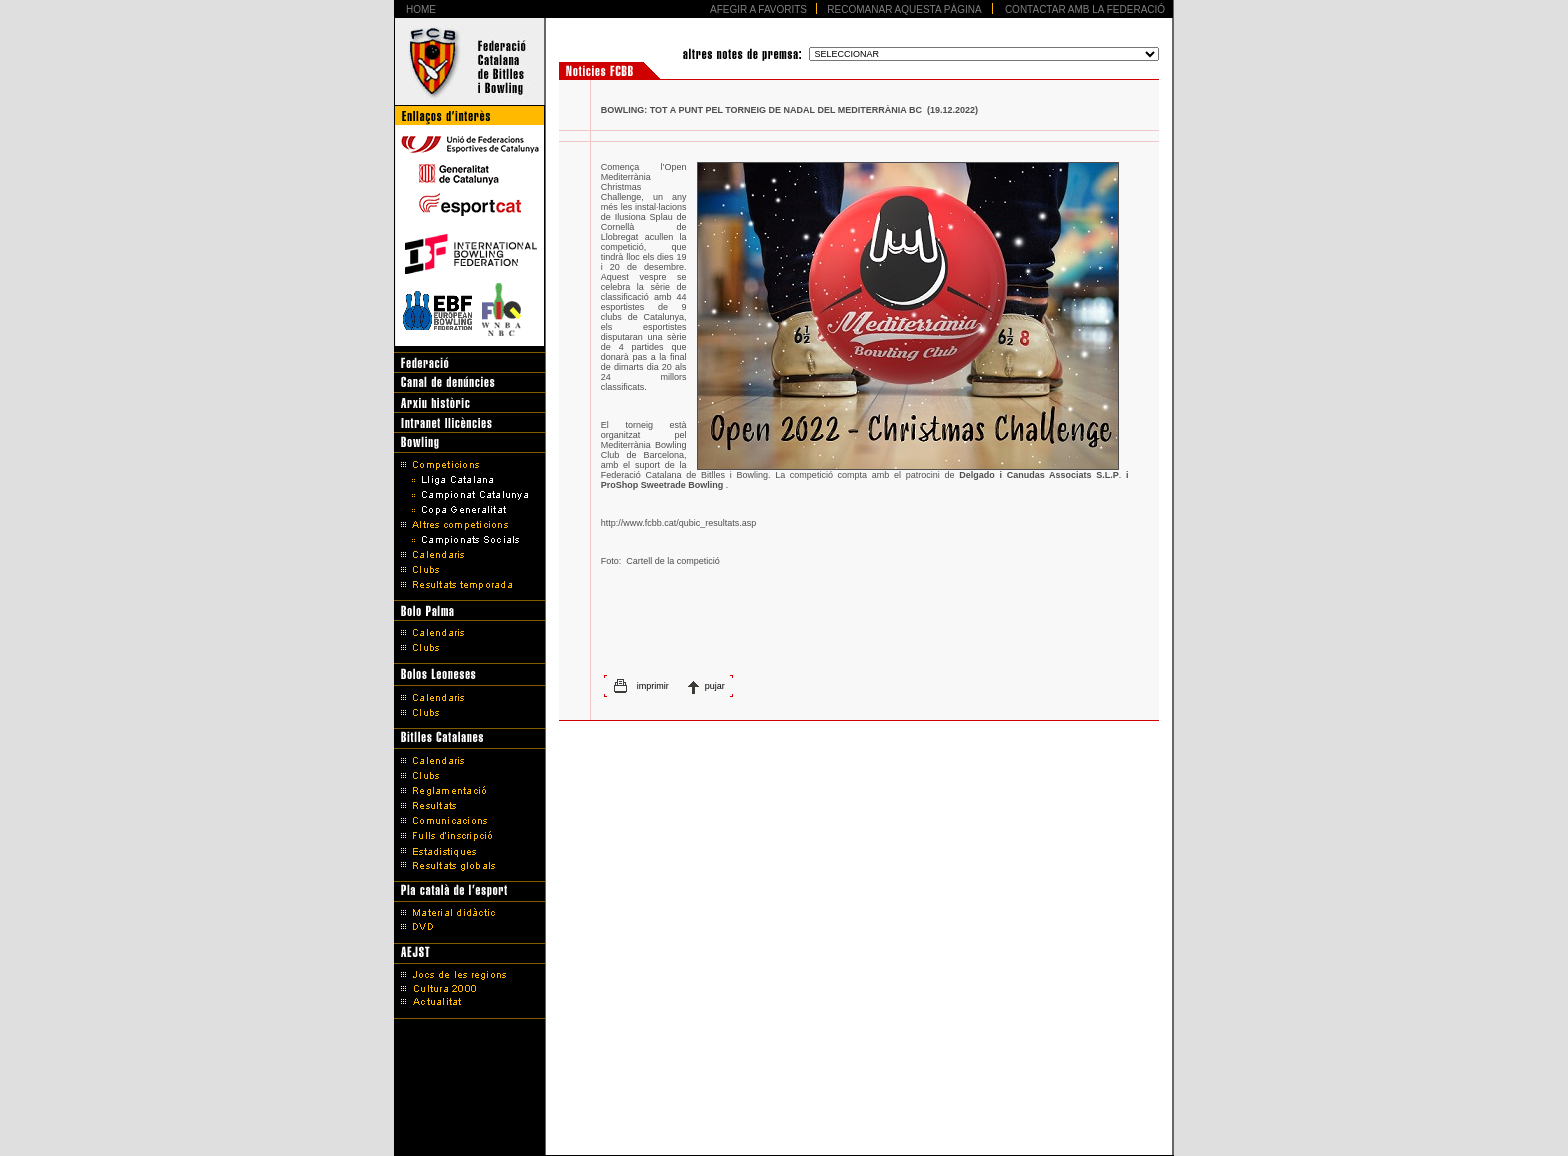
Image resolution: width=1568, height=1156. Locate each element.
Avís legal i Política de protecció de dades (784, 1108)
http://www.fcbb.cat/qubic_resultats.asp (679, 523)
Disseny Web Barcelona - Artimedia (783, 1135)
